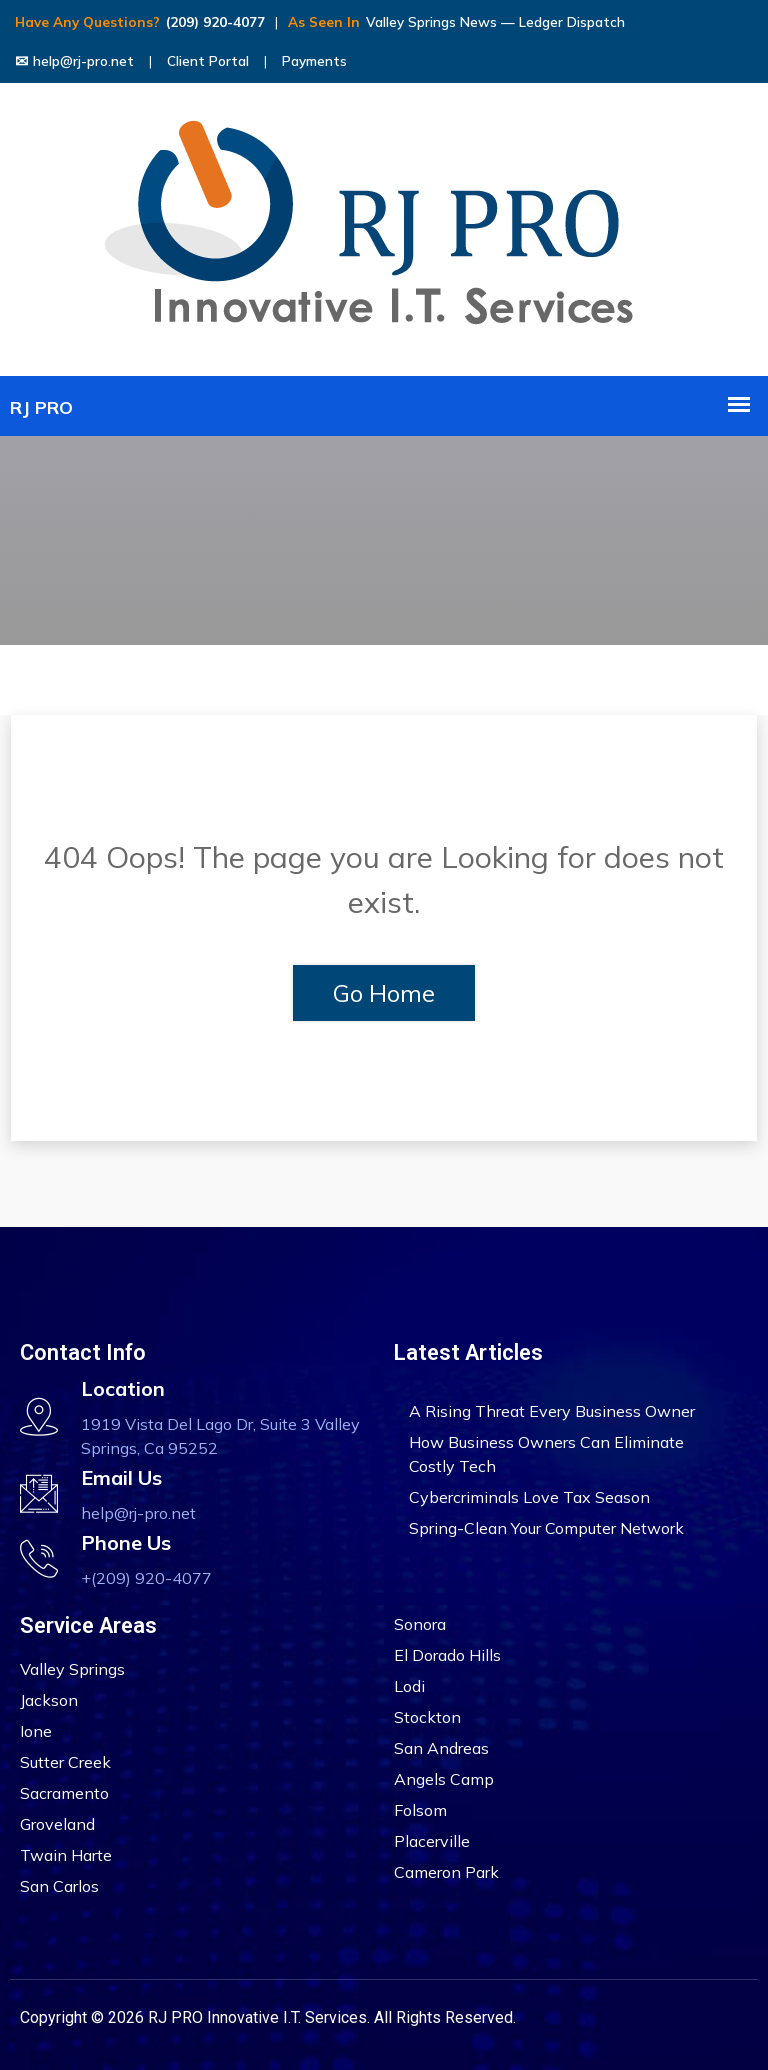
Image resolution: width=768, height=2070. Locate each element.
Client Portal (208, 61)
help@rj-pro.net (74, 61)
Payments (314, 61)
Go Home (384, 993)
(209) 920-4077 (215, 22)
